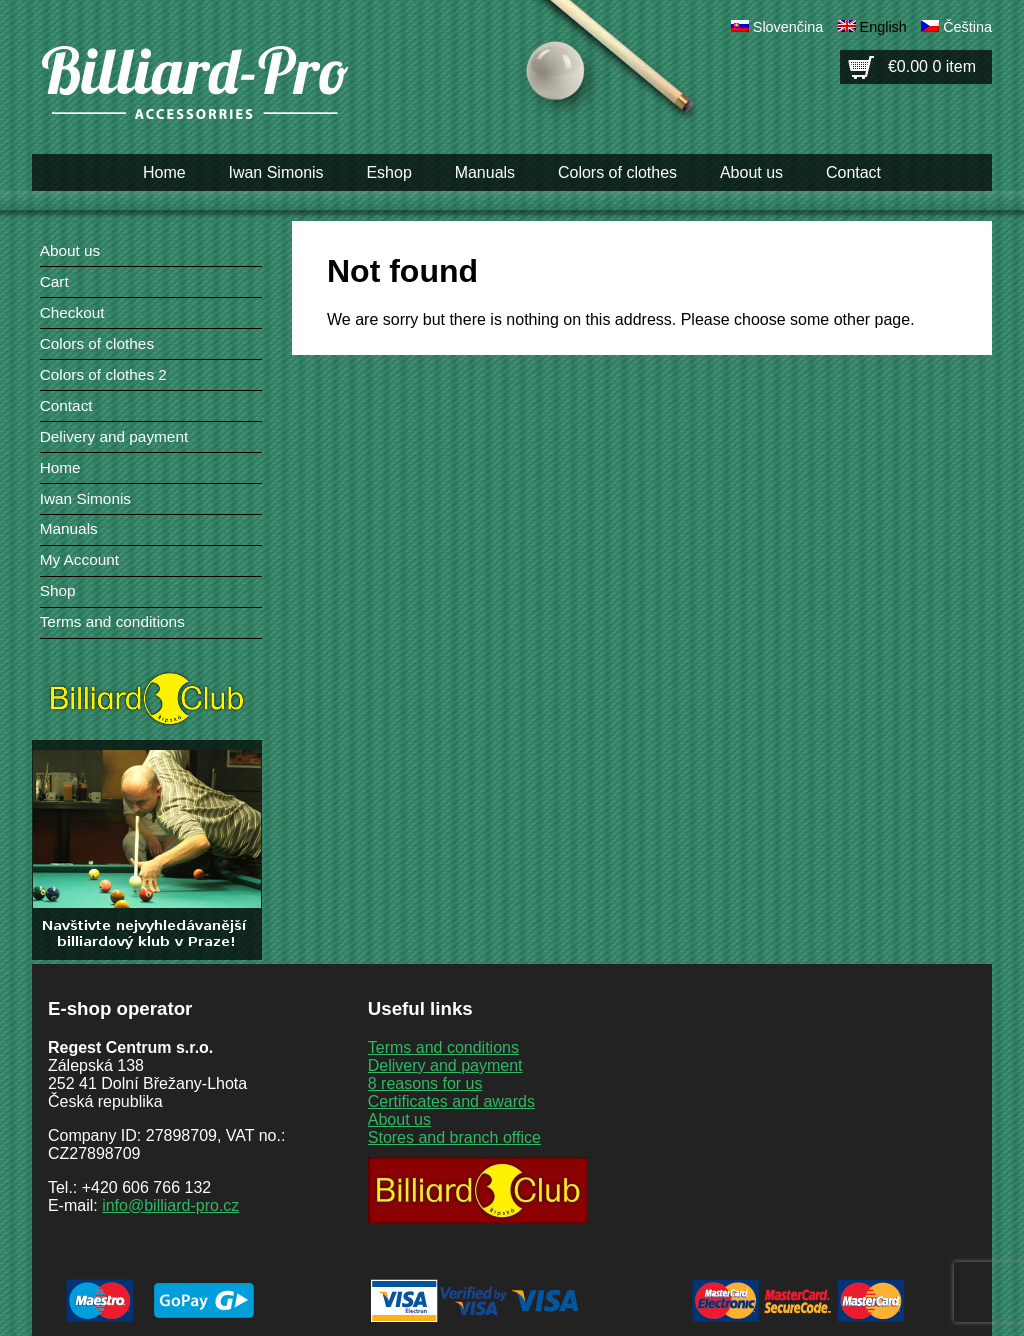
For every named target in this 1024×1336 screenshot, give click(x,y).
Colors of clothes (617, 172)
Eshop (388, 172)
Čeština (967, 27)
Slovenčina (788, 27)
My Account (79, 559)
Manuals (485, 172)
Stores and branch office (454, 1137)
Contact (853, 172)
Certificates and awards (451, 1101)
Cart (54, 281)
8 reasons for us (425, 1083)
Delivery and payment (114, 436)
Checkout (72, 312)
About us (751, 172)
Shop (58, 590)
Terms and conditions (112, 621)
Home (164, 172)
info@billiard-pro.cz (170, 1205)
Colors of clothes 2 (103, 374)
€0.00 (932, 66)
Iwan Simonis (275, 172)
